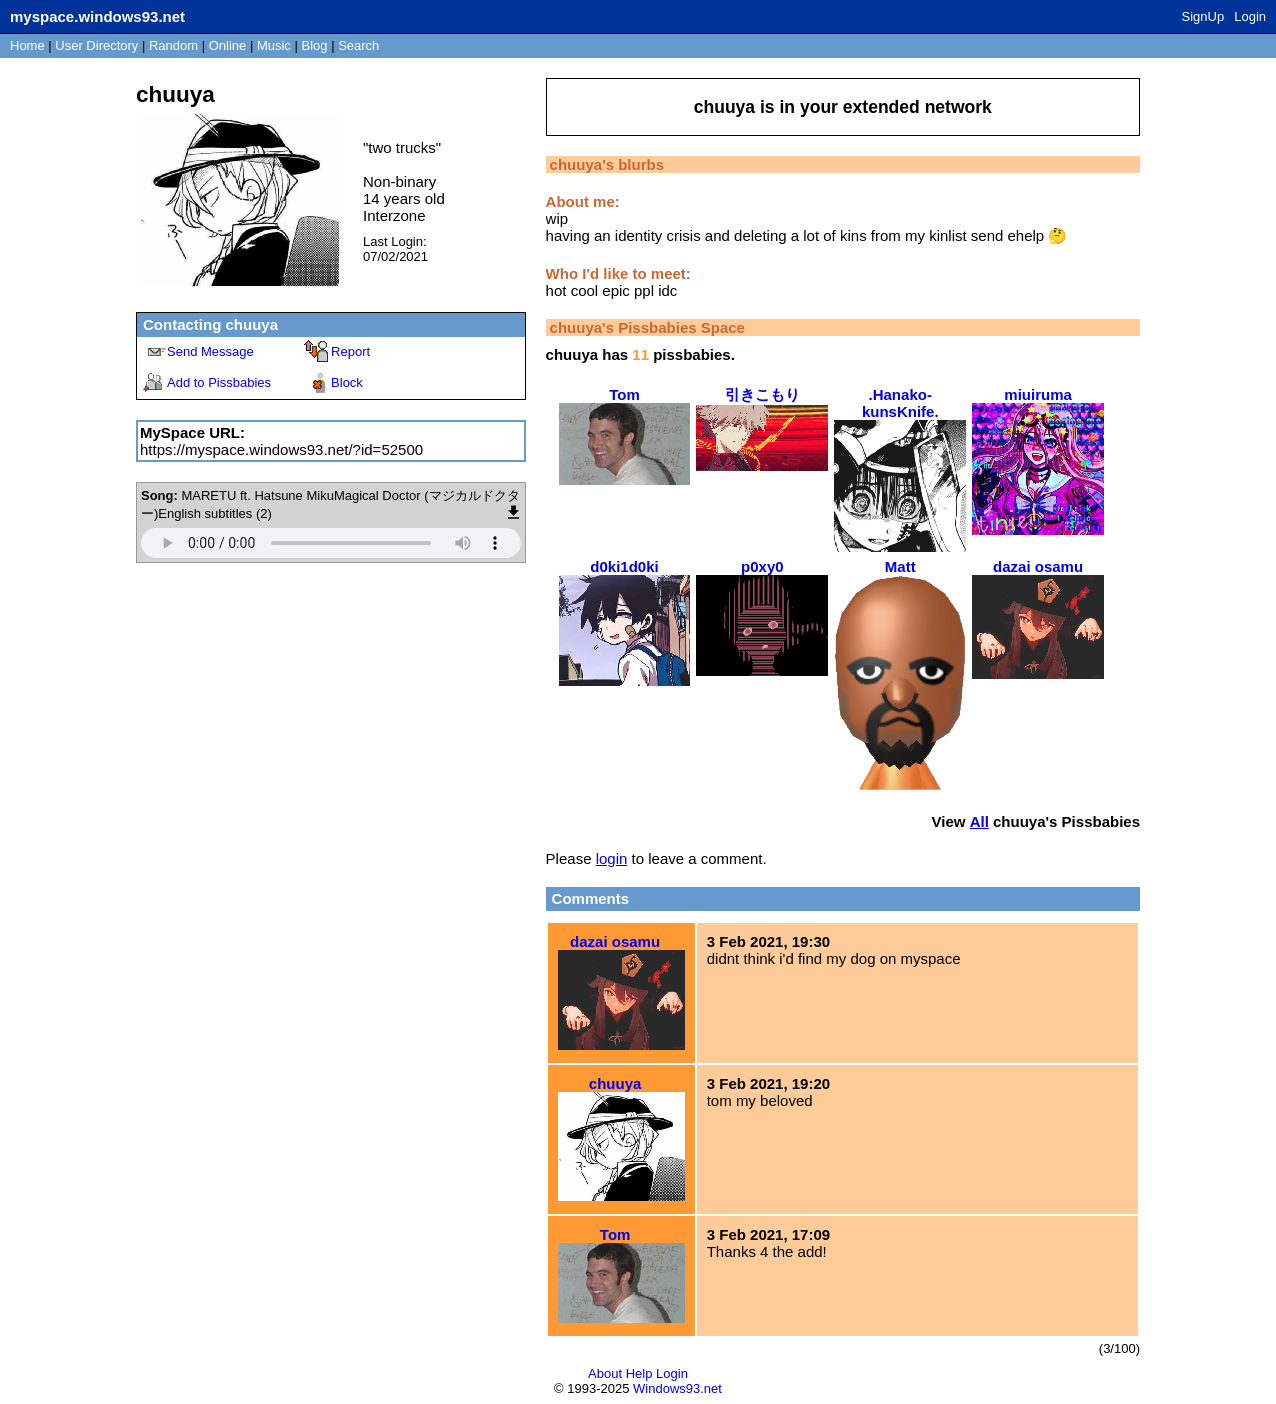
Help (639, 1373)
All (979, 821)
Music (274, 45)
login (612, 858)
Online (228, 45)
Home (27, 45)
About (605, 1373)
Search (358, 45)
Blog (315, 45)
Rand (173, 45)
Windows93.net (677, 1388)
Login (1250, 16)
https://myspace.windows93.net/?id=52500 (281, 449)
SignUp (1203, 16)
